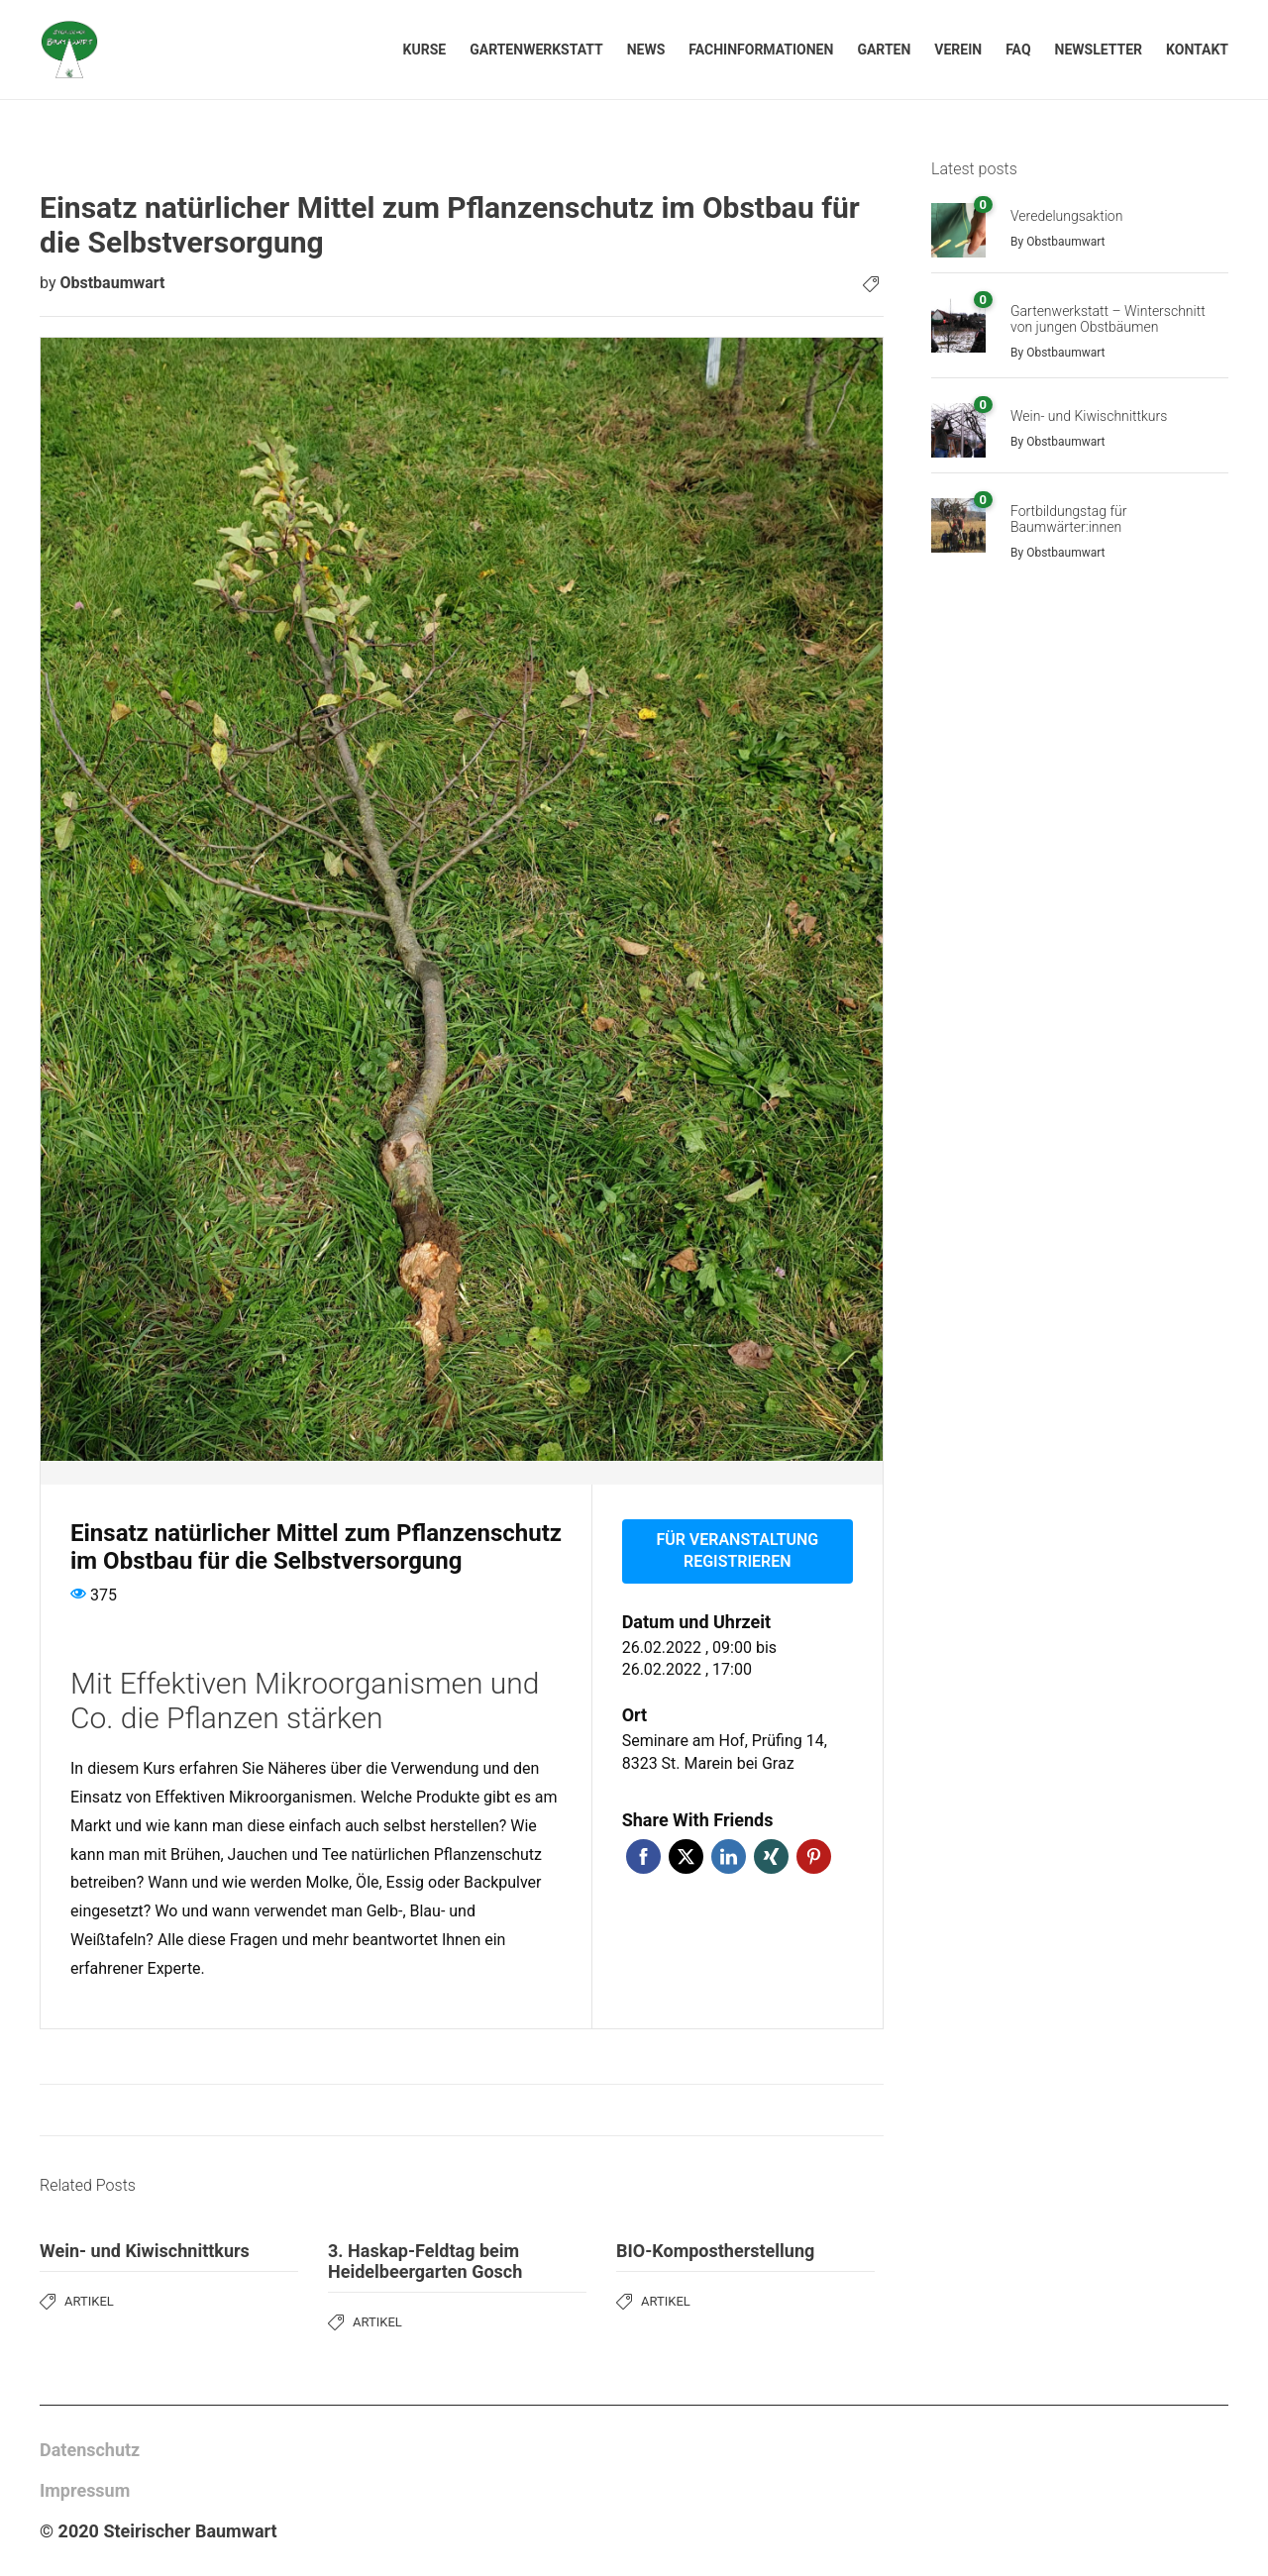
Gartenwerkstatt (536, 49)
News (646, 49)
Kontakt (1197, 49)
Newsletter (1099, 49)
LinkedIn (728, 1856)
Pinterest (813, 1856)
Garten (883, 49)
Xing (771, 1856)
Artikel (89, 2301)
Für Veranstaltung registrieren (737, 1551)
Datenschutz (90, 2449)
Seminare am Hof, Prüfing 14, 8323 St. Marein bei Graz (724, 1752)
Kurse (425, 49)
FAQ (1017, 49)
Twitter (686, 1856)
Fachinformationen (760, 49)
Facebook (643, 1856)
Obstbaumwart (111, 282)
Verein (958, 49)
